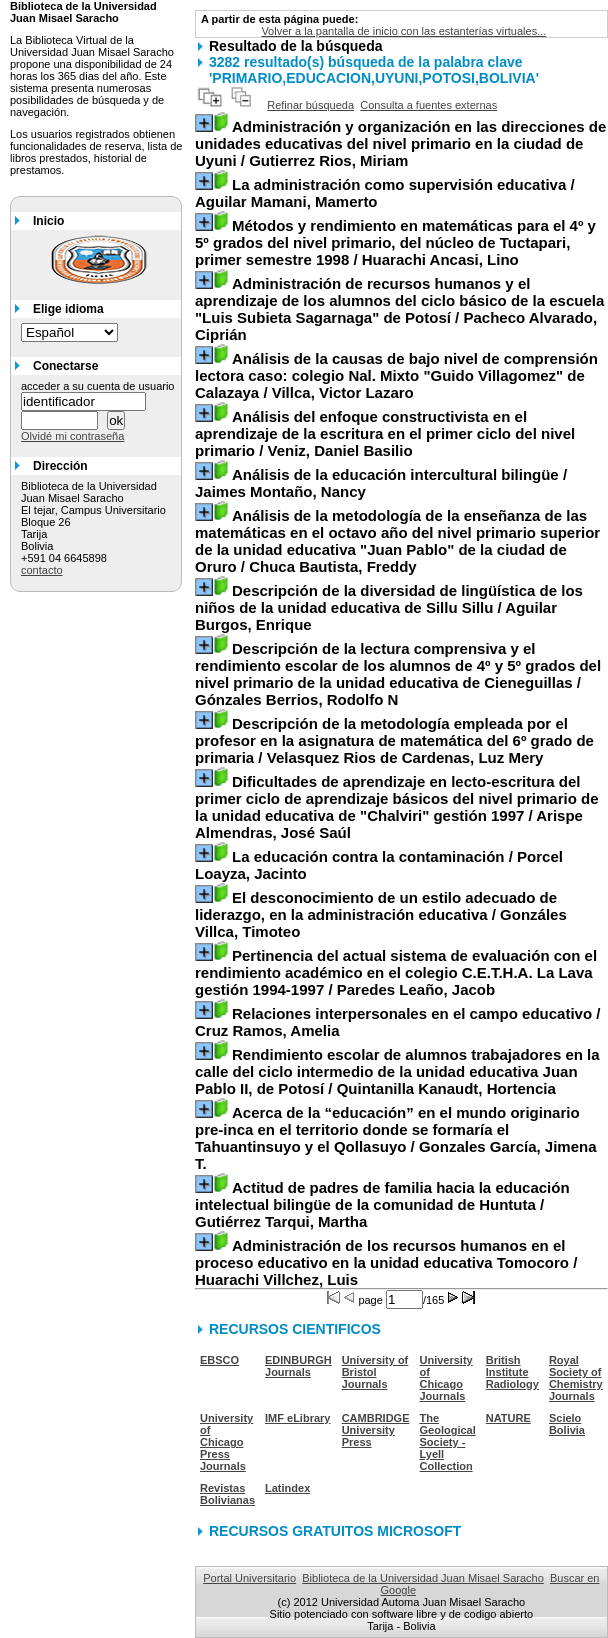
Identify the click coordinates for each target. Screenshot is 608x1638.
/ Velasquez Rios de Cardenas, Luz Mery (394, 740)
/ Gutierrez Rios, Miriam (400, 143)
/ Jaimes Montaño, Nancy (381, 483)
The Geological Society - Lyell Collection (448, 1442)
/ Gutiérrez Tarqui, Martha (382, 1204)
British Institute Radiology (512, 1372)
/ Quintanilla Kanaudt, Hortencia (397, 1071)
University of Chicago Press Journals (226, 1442)
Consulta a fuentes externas (428, 105)
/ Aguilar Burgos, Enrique (389, 607)
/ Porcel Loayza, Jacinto (379, 865)
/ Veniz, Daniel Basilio (385, 433)
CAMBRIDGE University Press (376, 1430)
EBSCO (219, 1360)
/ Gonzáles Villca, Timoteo (381, 914)
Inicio (48, 221)
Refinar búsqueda (310, 105)
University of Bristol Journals (375, 1372)
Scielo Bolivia (567, 1424)
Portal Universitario (249, 1578)
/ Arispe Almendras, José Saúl (396, 807)
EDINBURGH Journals (298, 1366)
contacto (42, 570)
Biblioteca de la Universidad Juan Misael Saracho (423, 1578)
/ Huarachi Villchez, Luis (386, 1262)
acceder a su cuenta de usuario (98, 386)
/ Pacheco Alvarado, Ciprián (399, 309)
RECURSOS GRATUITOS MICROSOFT (335, 1531)
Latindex (287, 1488)
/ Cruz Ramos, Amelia (397, 1022)
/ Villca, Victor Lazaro (396, 375)
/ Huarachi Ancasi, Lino (395, 242)
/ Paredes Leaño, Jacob (396, 972)
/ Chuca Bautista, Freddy (397, 541)
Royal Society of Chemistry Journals (576, 1378)
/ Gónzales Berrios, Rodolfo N (398, 674)
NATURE (508, 1418)
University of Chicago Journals (446, 1378)
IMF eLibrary (297, 1418)
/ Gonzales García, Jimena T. (396, 1138)
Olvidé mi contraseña (72, 436)
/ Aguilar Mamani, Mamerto (385, 193)
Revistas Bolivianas (227, 1494)
